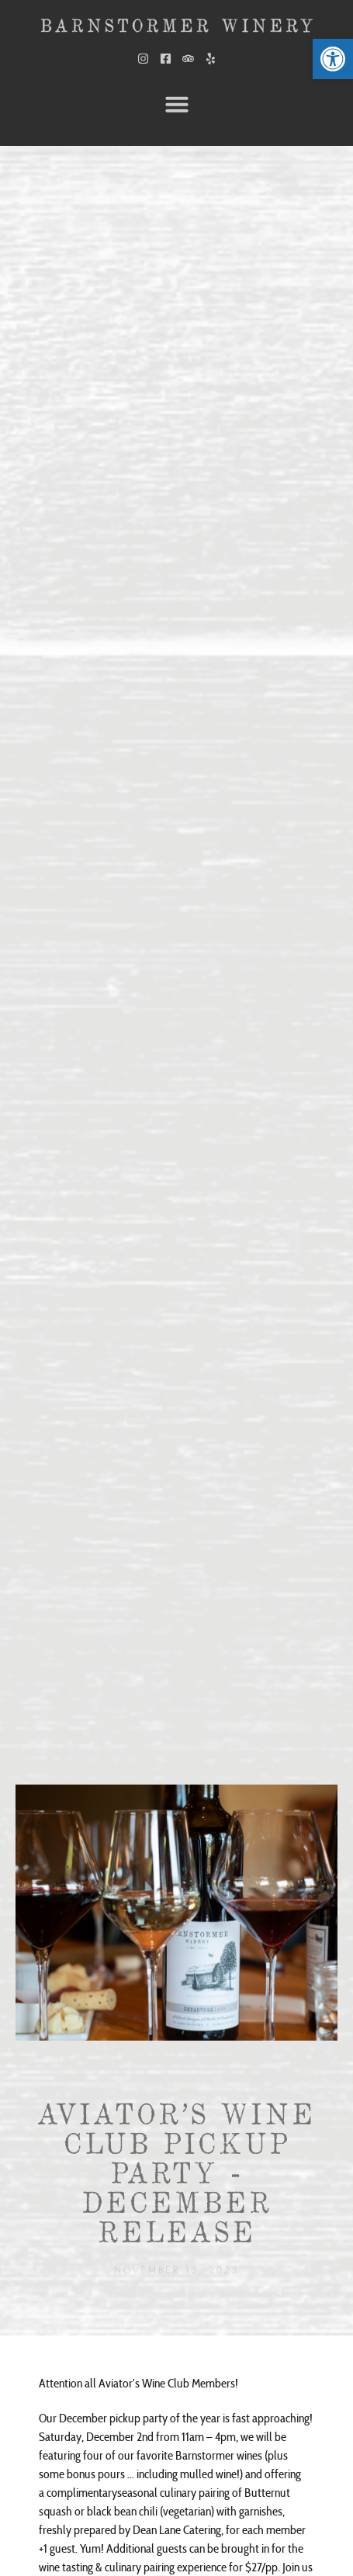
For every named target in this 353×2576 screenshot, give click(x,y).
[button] (177, 104)
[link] (333, 59)
